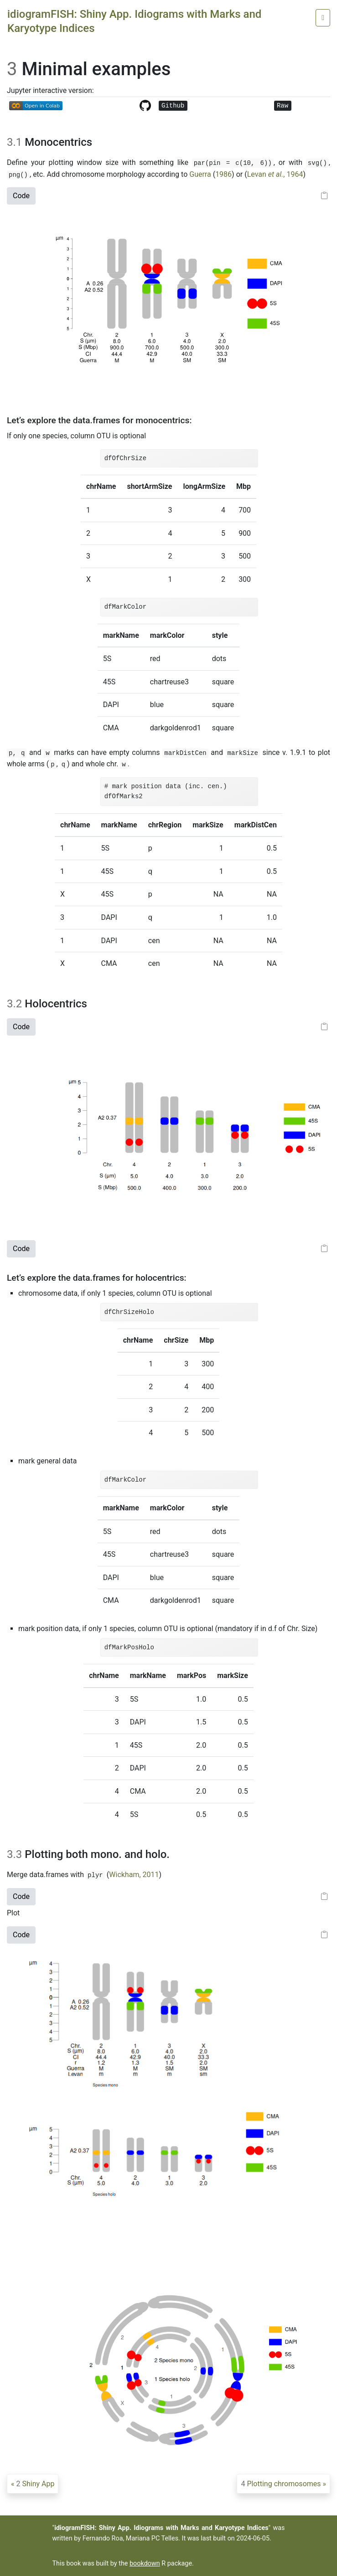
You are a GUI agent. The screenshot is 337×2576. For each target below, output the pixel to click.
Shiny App (35, 2483)
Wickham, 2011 (134, 1874)
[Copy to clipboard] (324, 196)
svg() (317, 163)
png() (18, 175)
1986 (223, 174)
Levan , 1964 (275, 174)
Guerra (200, 174)
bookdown (145, 2563)
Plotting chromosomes (281, 2483)
